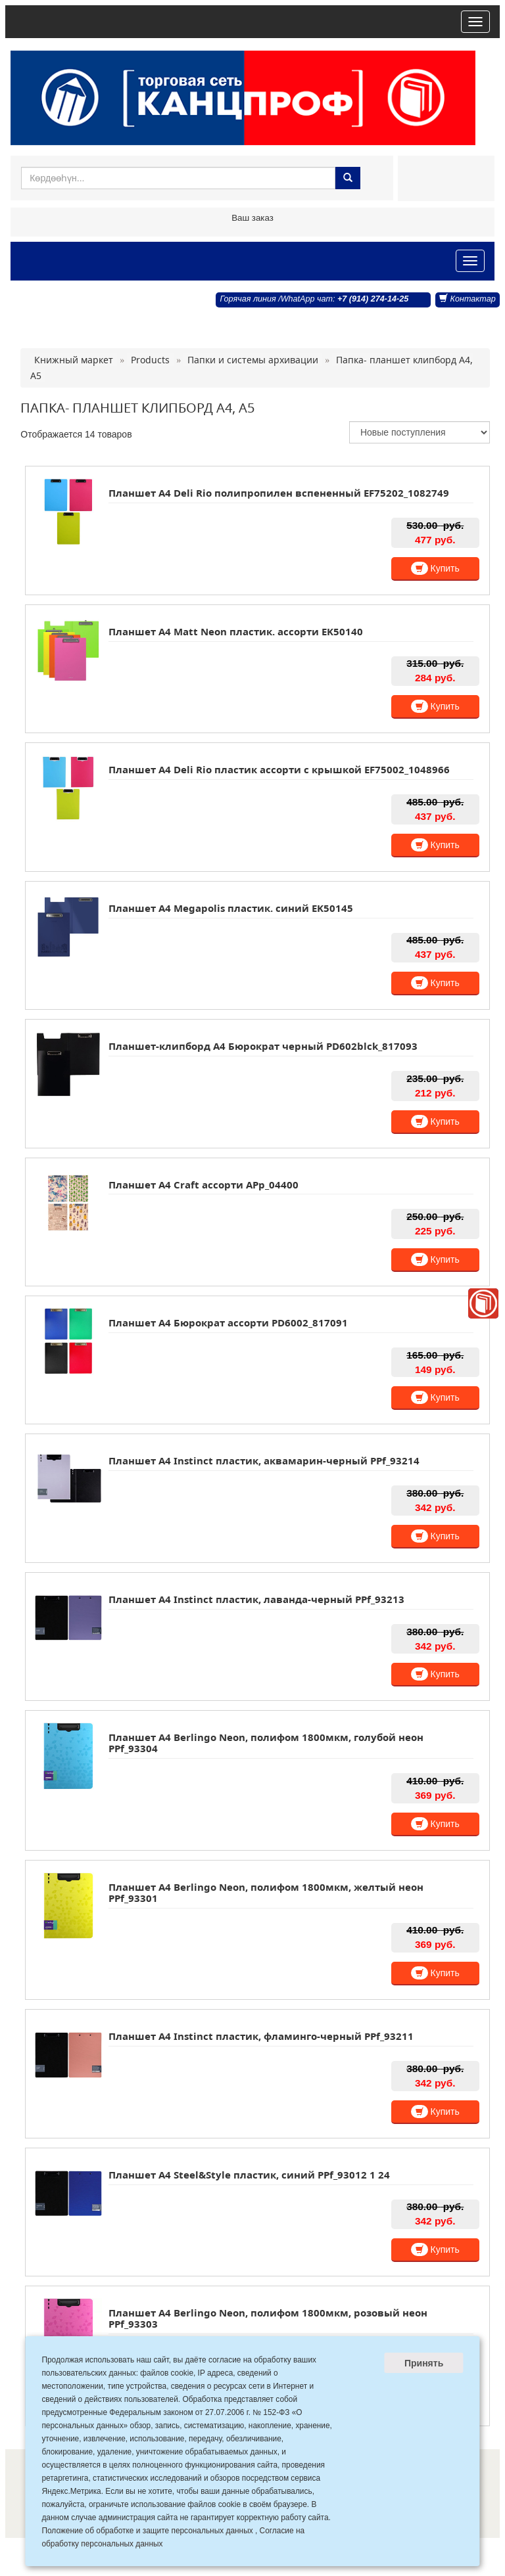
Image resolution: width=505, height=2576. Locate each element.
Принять (423, 2363)
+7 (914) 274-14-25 (372, 299)
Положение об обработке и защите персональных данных (146, 2530)
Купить (435, 568)
